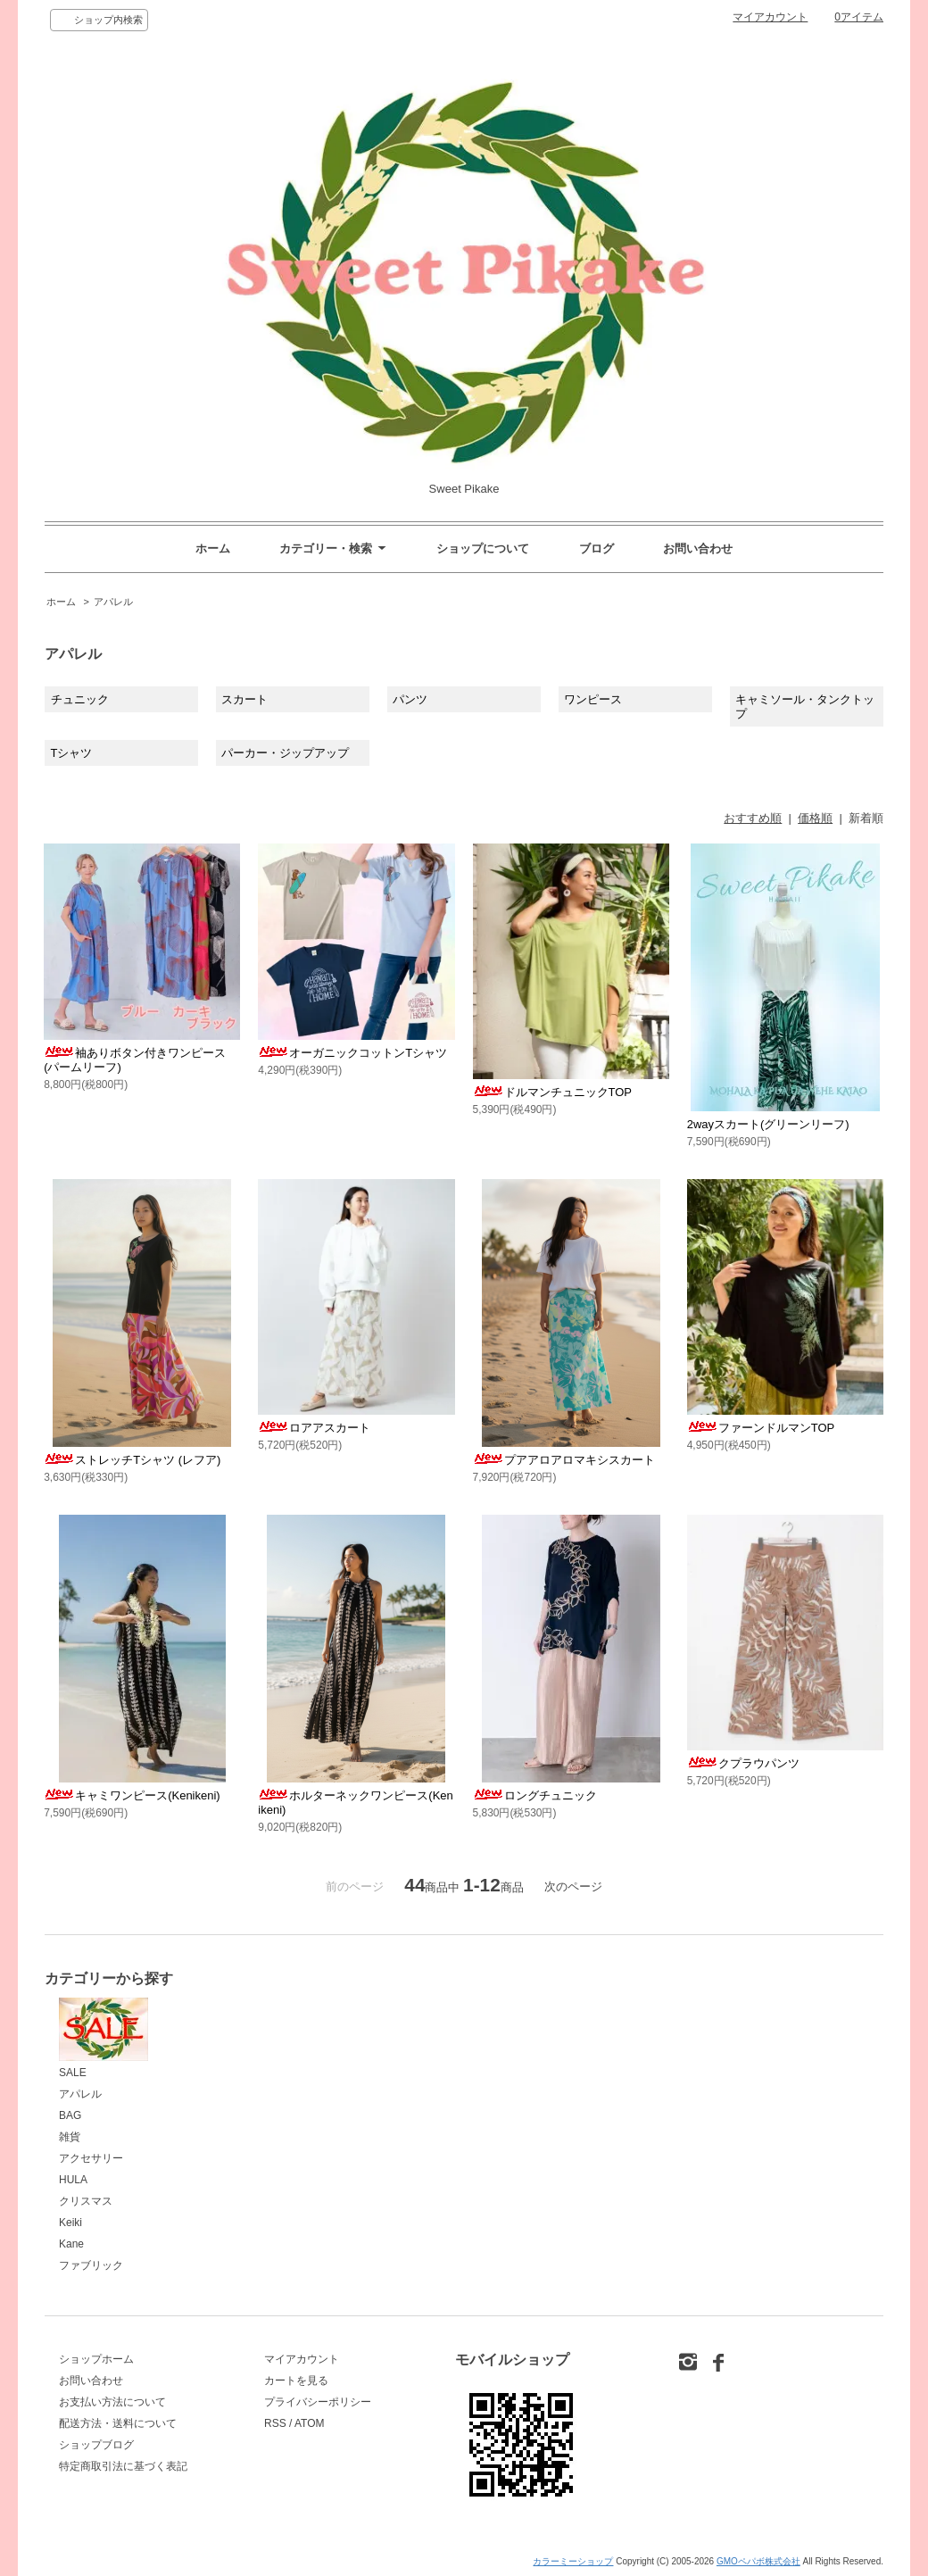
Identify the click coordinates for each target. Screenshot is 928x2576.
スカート (244, 699)
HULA (73, 2179)
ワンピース (593, 699)
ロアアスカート (314, 1427)
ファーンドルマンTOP (761, 1427)
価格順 (815, 818)
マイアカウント (770, 17)
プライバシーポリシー (317, 2402)
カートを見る (296, 2380)
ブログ (596, 548)
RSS (275, 2423)
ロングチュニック (535, 1795)
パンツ (410, 699)
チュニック (80, 699)
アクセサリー (91, 2158)
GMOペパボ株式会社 (758, 2561)
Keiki (70, 2222)
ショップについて (482, 548)
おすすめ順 (753, 818)
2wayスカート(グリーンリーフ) (768, 1124)
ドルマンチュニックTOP (553, 1092)
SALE (103, 2038)
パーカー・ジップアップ (285, 753)
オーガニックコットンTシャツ (352, 1052)
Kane (71, 2244)
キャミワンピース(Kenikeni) (132, 1795)
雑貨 (69, 2137)
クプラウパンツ (743, 1763)
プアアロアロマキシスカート (564, 1460)
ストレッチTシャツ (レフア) (132, 1460)
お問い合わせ (698, 548)
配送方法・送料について (118, 2423)
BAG (70, 2115)
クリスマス (85, 2201)
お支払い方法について (112, 2402)
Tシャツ (72, 753)
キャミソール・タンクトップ (804, 706)
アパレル (113, 601)
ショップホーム (96, 2359)
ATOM (309, 2423)
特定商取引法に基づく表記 (123, 2466)
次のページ (573, 1886)
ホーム (212, 548)
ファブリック (91, 2265)
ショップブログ (96, 2445)
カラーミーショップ (573, 2561)
